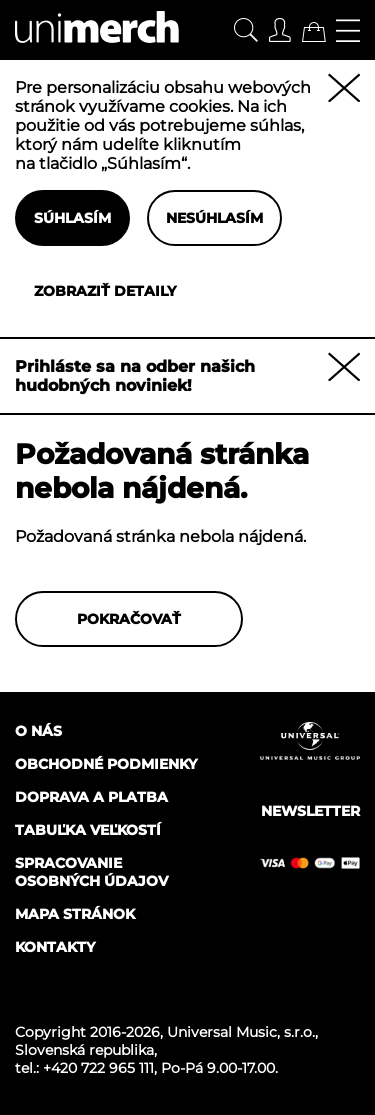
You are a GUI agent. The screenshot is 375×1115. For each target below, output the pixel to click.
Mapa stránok (75, 914)
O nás (38, 731)
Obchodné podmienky (106, 764)
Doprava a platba (91, 797)
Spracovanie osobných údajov (91, 872)
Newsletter (310, 811)
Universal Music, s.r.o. (241, 1032)
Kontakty (55, 947)
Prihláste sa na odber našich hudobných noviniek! (135, 376)
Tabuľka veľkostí (88, 830)
